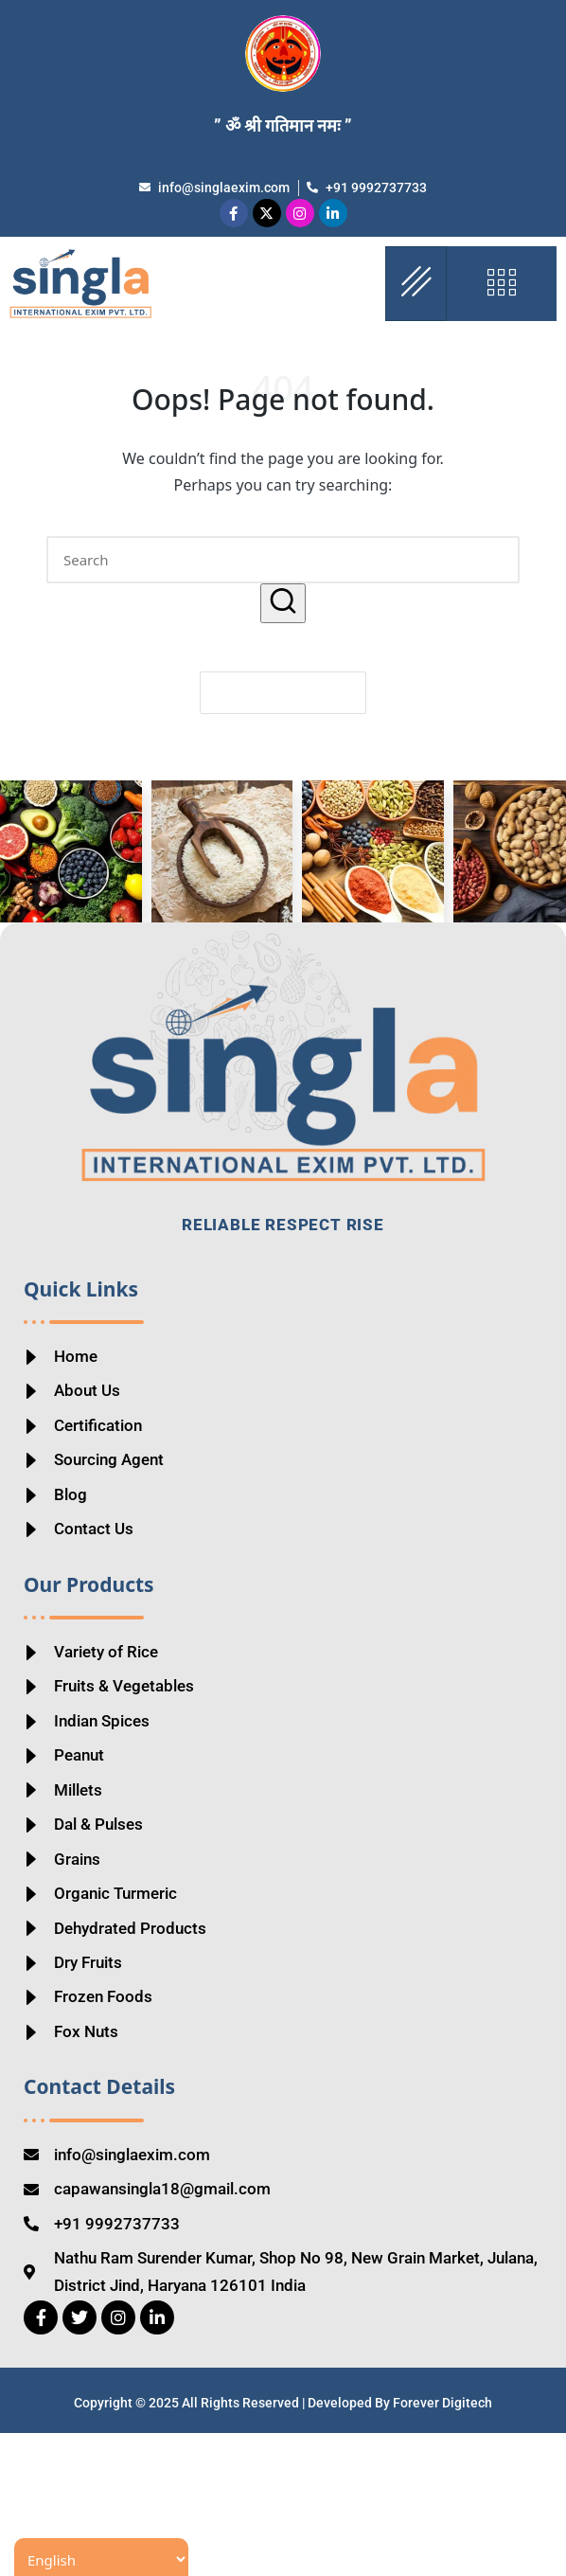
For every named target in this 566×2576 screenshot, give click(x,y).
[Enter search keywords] (283, 559)
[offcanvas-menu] (501, 283)
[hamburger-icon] (416, 283)
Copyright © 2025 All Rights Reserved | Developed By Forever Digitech (283, 2544)
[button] (283, 602)
